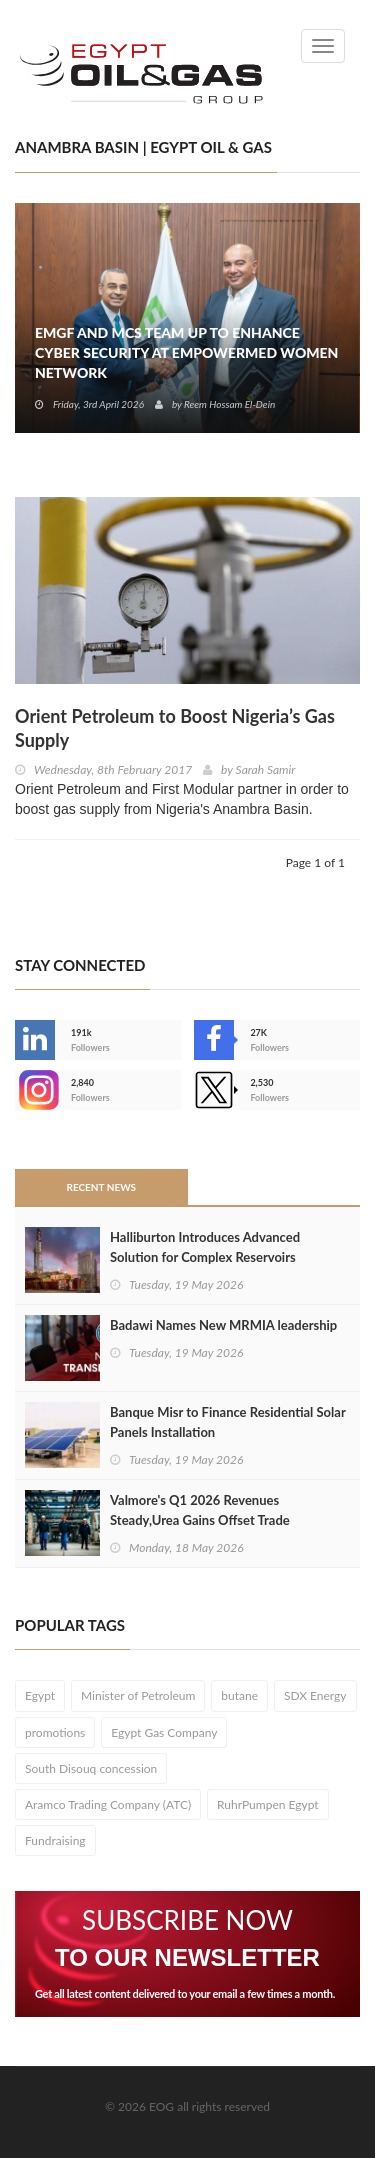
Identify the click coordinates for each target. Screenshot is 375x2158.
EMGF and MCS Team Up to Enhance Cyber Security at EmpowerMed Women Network (186, 352)
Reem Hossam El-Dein (229, 404)
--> (35, 1090)
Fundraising (55, 1840)
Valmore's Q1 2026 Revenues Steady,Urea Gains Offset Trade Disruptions (200, 1520)
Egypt (40, 1695)
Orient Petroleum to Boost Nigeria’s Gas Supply (175, 728)
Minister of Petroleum (138, 1695)
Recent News (101, 1187)
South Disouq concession (91, 1768)
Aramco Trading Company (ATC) (108, 1804)
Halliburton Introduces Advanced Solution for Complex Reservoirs (205, 1247)
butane (239, 1695)
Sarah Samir (266, 769)
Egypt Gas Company (164, 1732)
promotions (55, 1732)
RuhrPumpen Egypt (268, 1804)
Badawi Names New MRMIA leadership (223, 1325)
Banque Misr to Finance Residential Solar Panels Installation (228, 1422)
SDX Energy (315, 1695)
